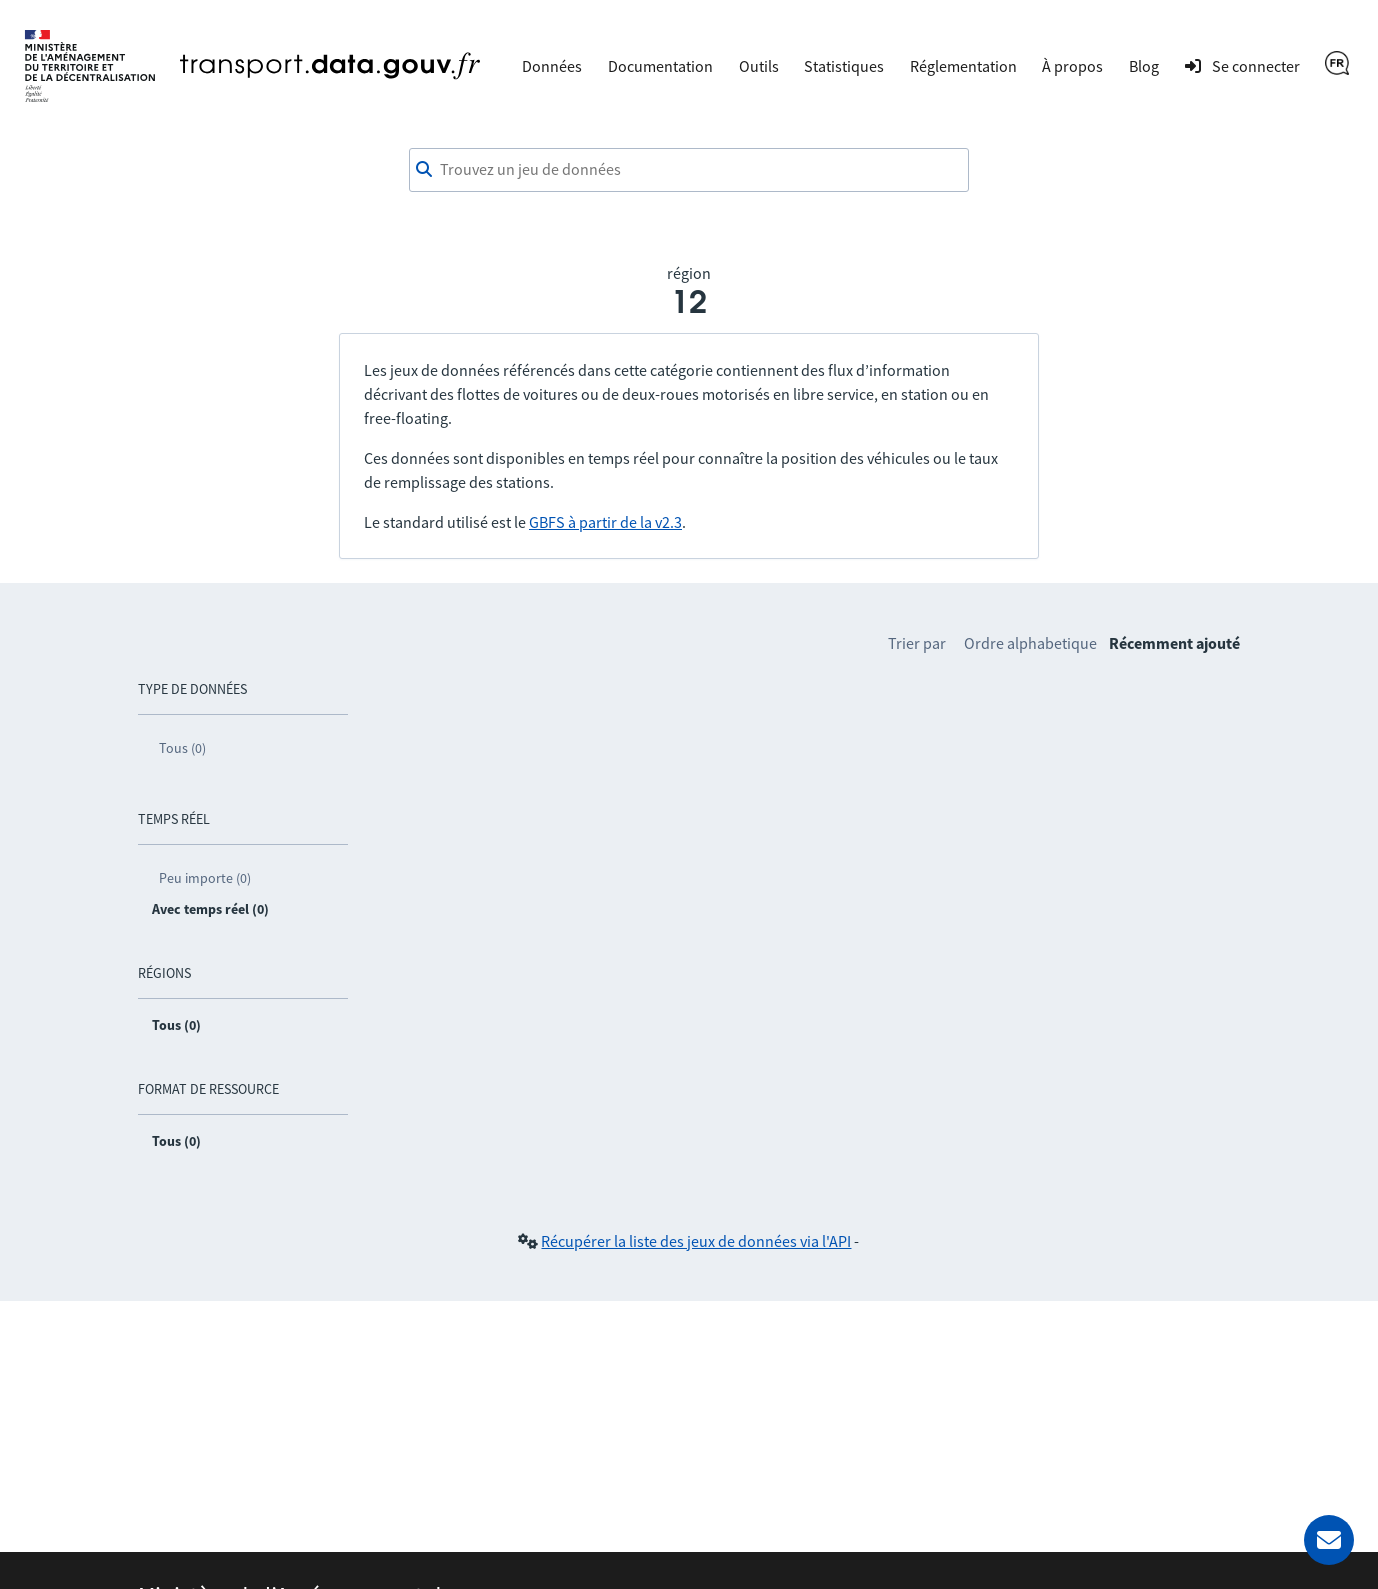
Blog (1144, 66)
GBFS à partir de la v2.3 (605, 522)
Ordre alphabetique (1030, 643)
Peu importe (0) (205, 878)
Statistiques (844, 66)
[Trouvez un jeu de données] (689, 170)
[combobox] (689, 170)
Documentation (660, 66)
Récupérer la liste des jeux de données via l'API (696, 1241)
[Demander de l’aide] (1329, 1540)
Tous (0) (182, 748)
